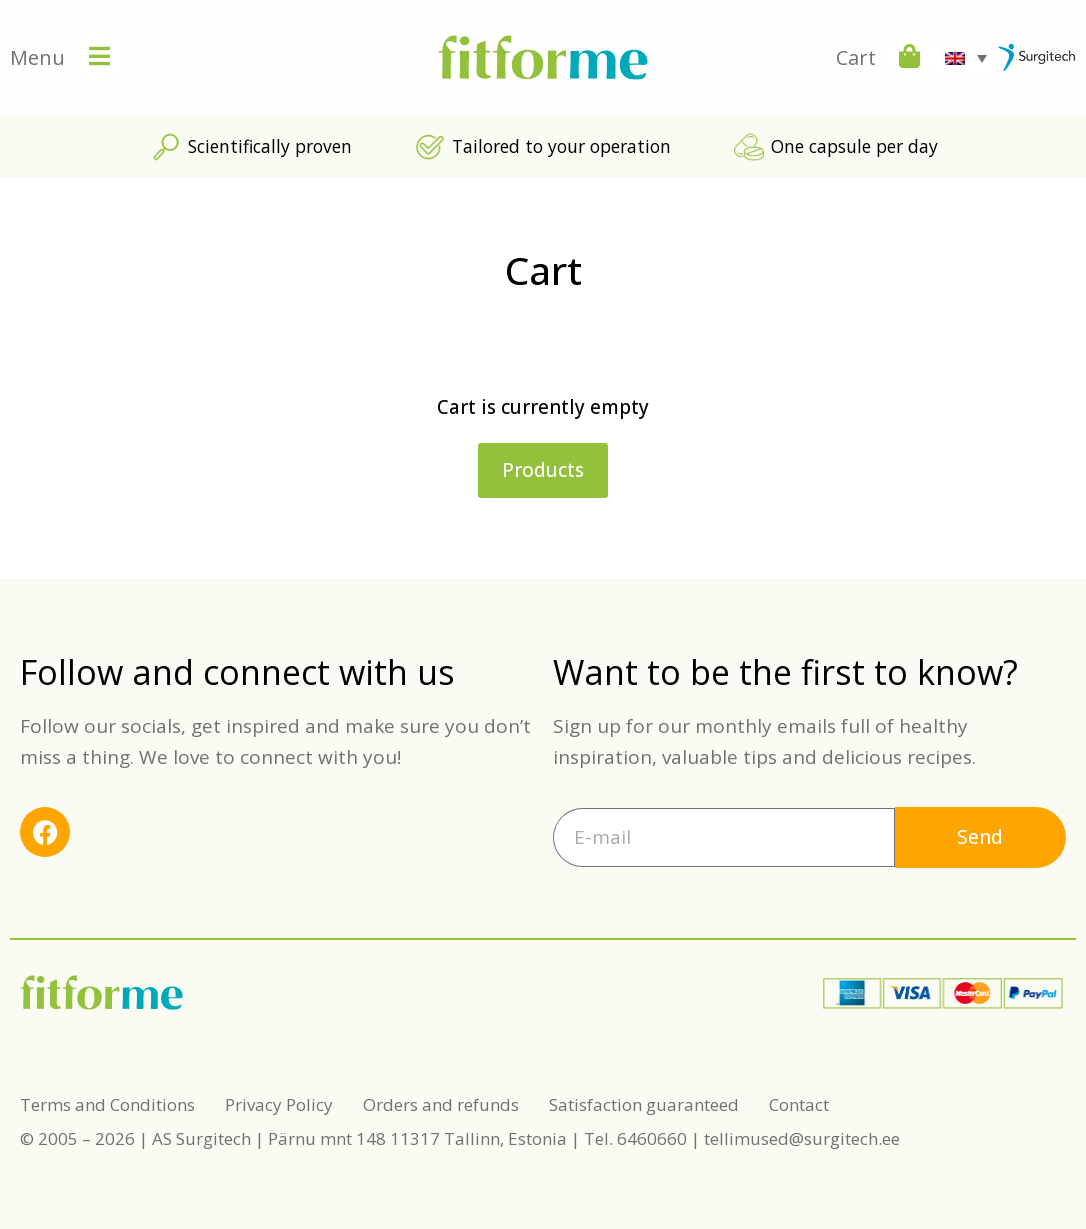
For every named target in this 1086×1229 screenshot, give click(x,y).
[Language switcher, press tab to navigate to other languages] (966, 58)
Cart (856, 57)
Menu (37, 57)
